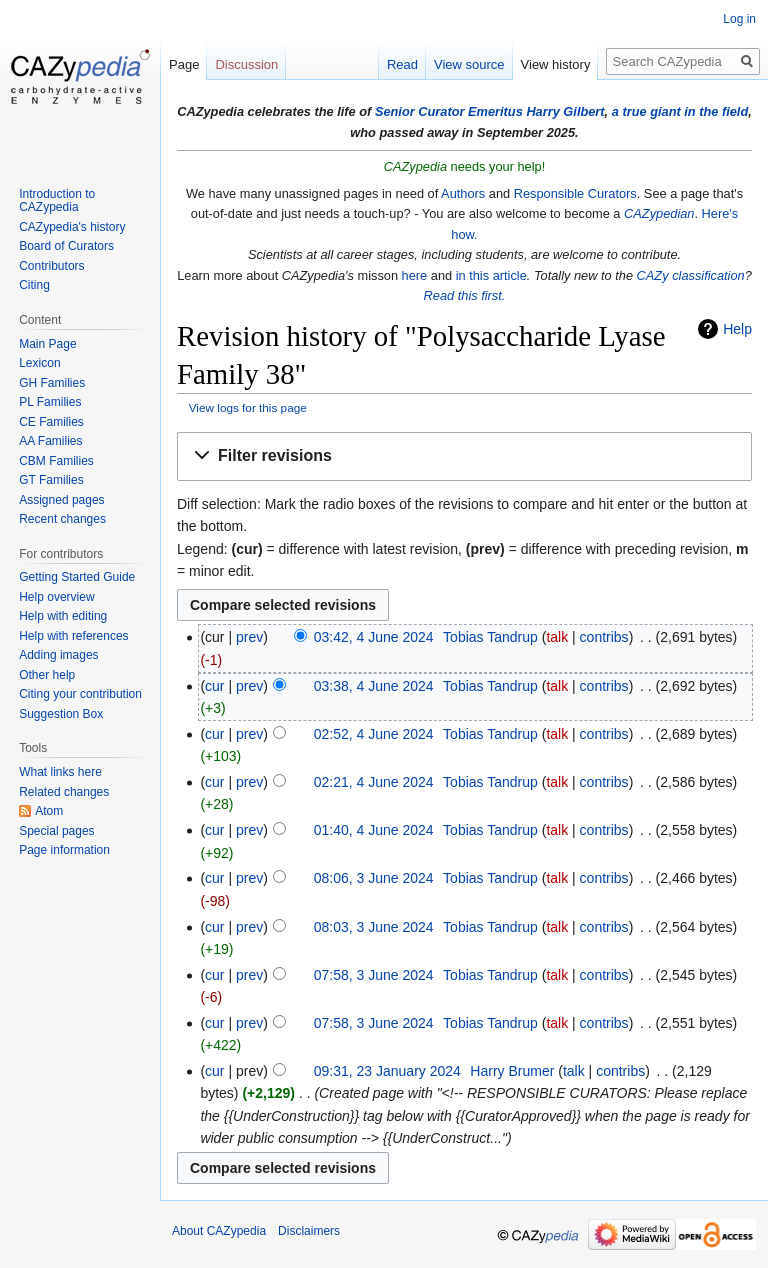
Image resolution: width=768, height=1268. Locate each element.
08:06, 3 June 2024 (374, 878)
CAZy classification (691, 275)
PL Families (50, 402)
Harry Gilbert (565, 111)
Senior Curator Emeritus (449, 111)
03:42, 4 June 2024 (374, 637)
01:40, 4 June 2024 (374, 830)
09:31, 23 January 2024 (387, 1071)
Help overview (56, 597)
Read (402, 64)
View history (556, 64)
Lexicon (39, 363)
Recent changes (62, 519)
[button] (464, 456)
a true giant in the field (680, 111)
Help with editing (63, 616)
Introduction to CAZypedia (57, 201)
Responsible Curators (575, 193)
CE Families (51, 422)
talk (557, 637)
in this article (491, 275)
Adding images (58, 655)
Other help (47, 675)
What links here (60, 772)
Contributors (51, 266)
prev (249, 637)
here (415, 275)
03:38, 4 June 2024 (374, 686)
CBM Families (56, 461)
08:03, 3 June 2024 (374, 927)
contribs (604, 637)
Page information (64, 850)
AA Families (50, 441)
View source (469, 64)
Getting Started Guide (77, 577)
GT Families (51, 480)
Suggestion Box (61, 714)
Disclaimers (309, 1231)
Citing (34, 285)
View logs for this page (248, 407)
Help (737, 329)
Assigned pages (61, 500)
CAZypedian (659, 213)
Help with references (73, 636)
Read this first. (465, 295)
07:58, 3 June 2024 (374, 975)
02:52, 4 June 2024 (374, 734)
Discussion (246, 64)
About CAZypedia (219, 1231)
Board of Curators (66, 246)
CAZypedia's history (72, 227)
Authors (463, 193)
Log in (739, 19)
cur (214, 686)
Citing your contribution (80, 694)
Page (184, 64)
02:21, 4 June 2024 (374, 782)
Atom (49, 811)
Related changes (64, 792)
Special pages (56, 831)
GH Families (52, 383)
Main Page (47, 344)
